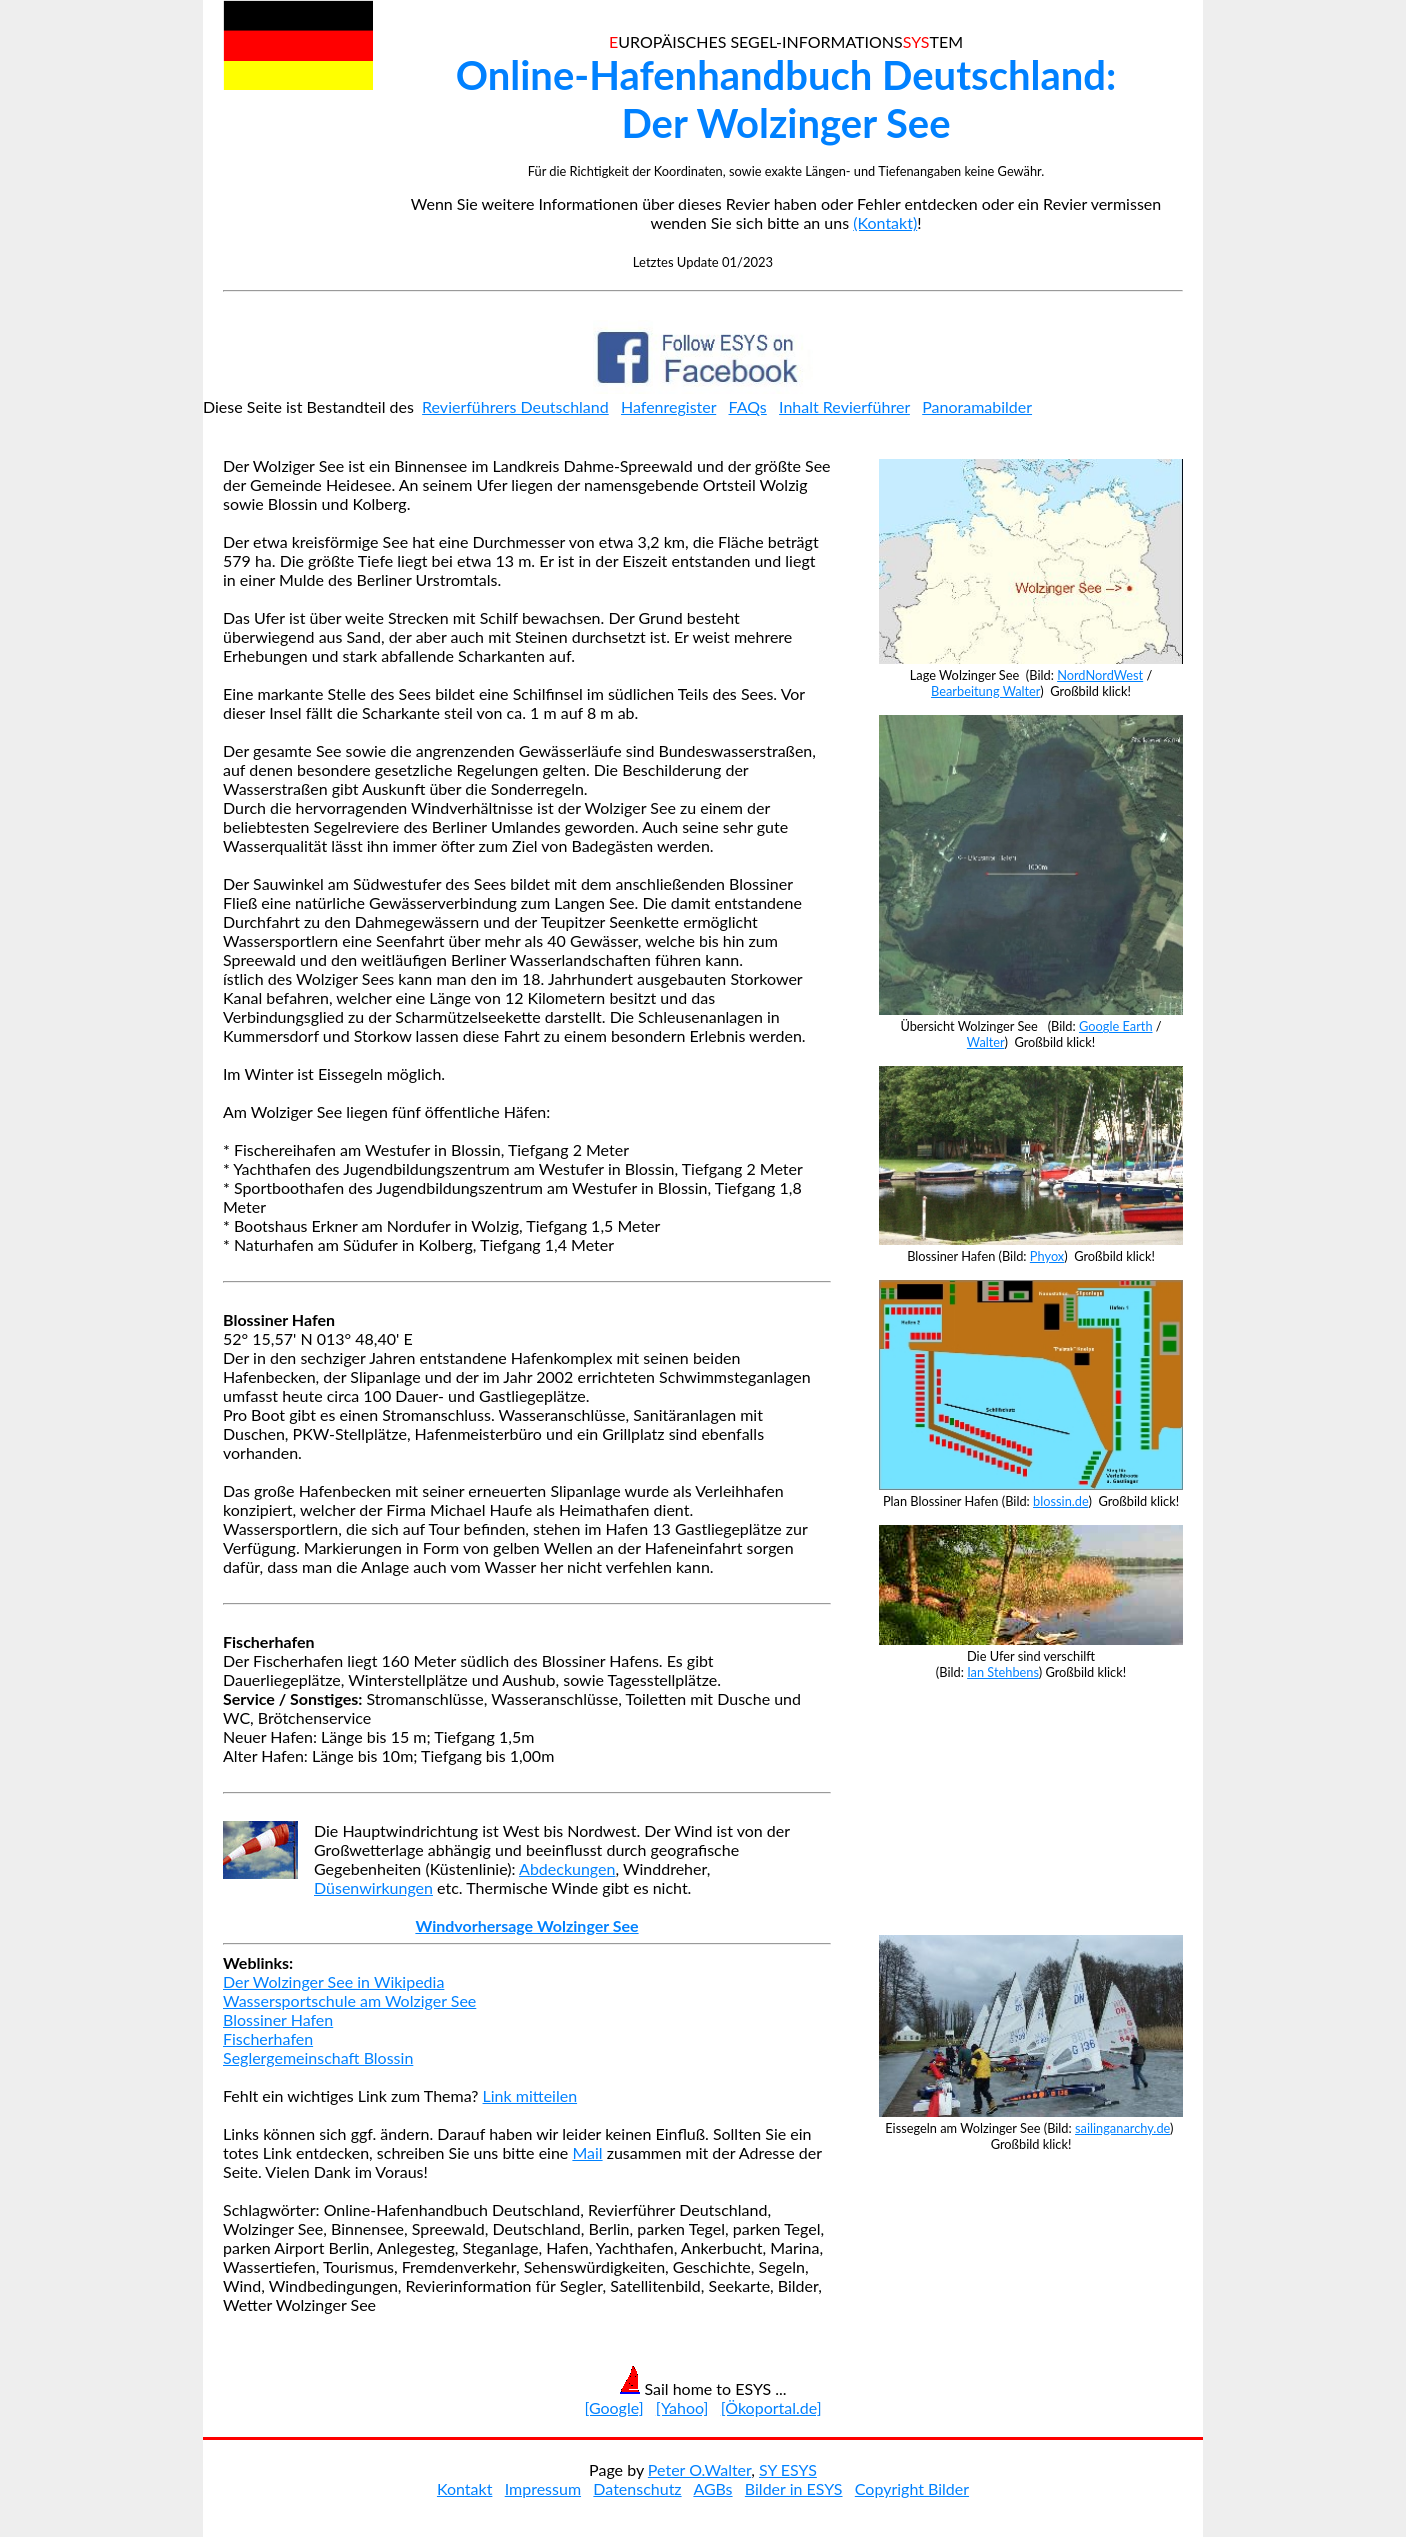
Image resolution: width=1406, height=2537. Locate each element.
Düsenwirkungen (373, 1887)
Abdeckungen (567, 1868)
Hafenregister (668, 406)
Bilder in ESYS (794, 2488)
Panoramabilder (977, 406)
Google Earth (1116, 1026)
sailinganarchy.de (1122, 2128)
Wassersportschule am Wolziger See (349, 2000)
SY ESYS (788, 2469)
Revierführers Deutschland (515, 406)
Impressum (543, 2488)
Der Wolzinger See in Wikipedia (333, 1981)
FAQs (748, 406)
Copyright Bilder (912, 2488)
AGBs (712, 2488)
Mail (587, 2152)
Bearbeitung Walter (985, 691)
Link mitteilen (530, 2095)
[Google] (613, 2407)
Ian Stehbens (1003, 1672)
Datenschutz (637, 2488)
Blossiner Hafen (278, 2019)
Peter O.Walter (699, 2469)
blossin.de (1060, 1501)
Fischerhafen (268, 2038)
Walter (986, 1042)
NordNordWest (1100, 675)
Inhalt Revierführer (844, 406)
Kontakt (464, 2488)
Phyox (1047, 1256)
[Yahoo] (682, 2407)
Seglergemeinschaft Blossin (318, 2057)
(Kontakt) (885, 222)
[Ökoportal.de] (771, 2407)
